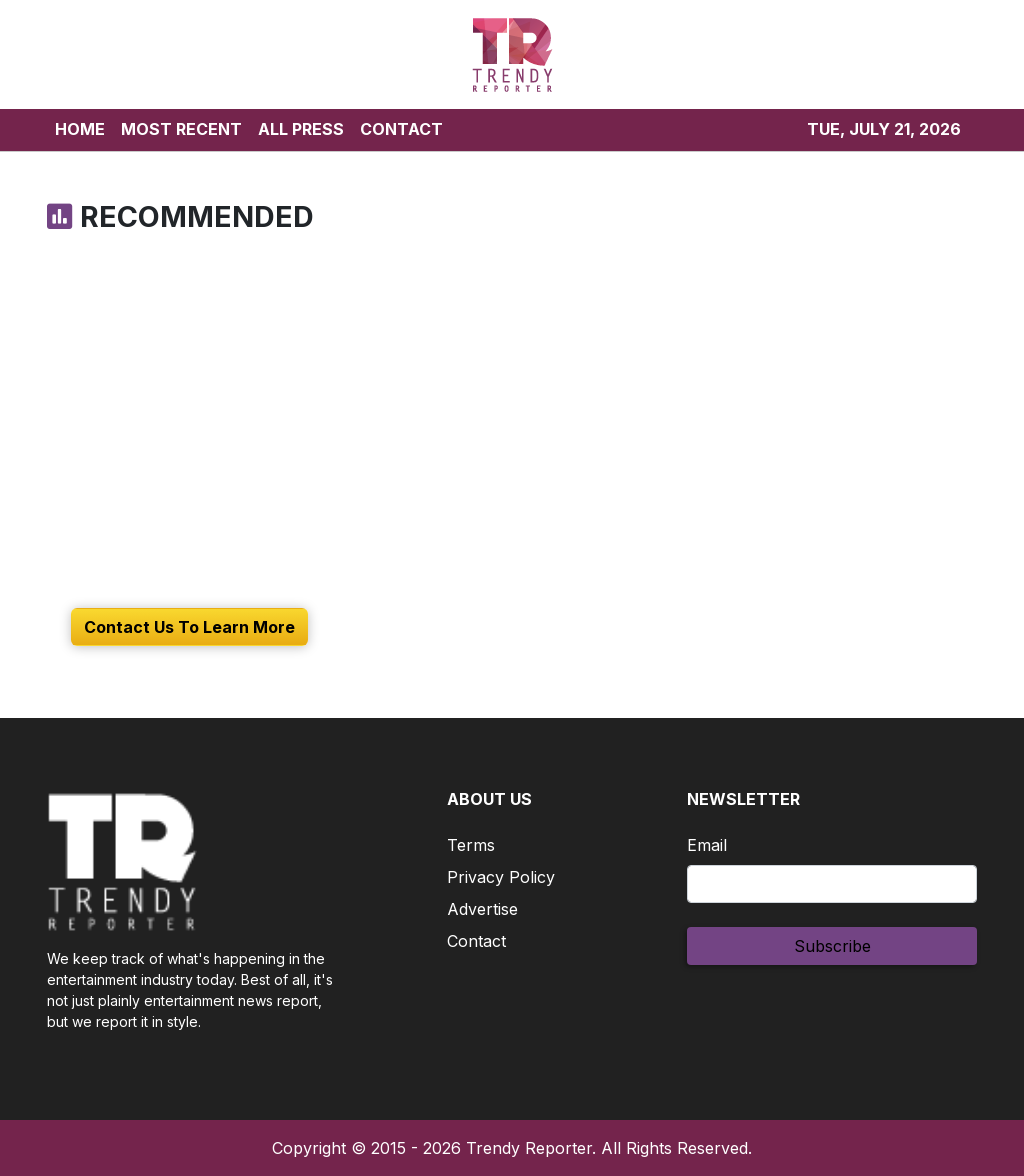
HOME (80, 129)
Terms (471, 845)
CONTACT (401, 129)
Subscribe (832, 946)
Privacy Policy (501, 877)
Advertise (482, 909)
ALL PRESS (301, 129)
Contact (476, 941)
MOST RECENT (181, 129)
